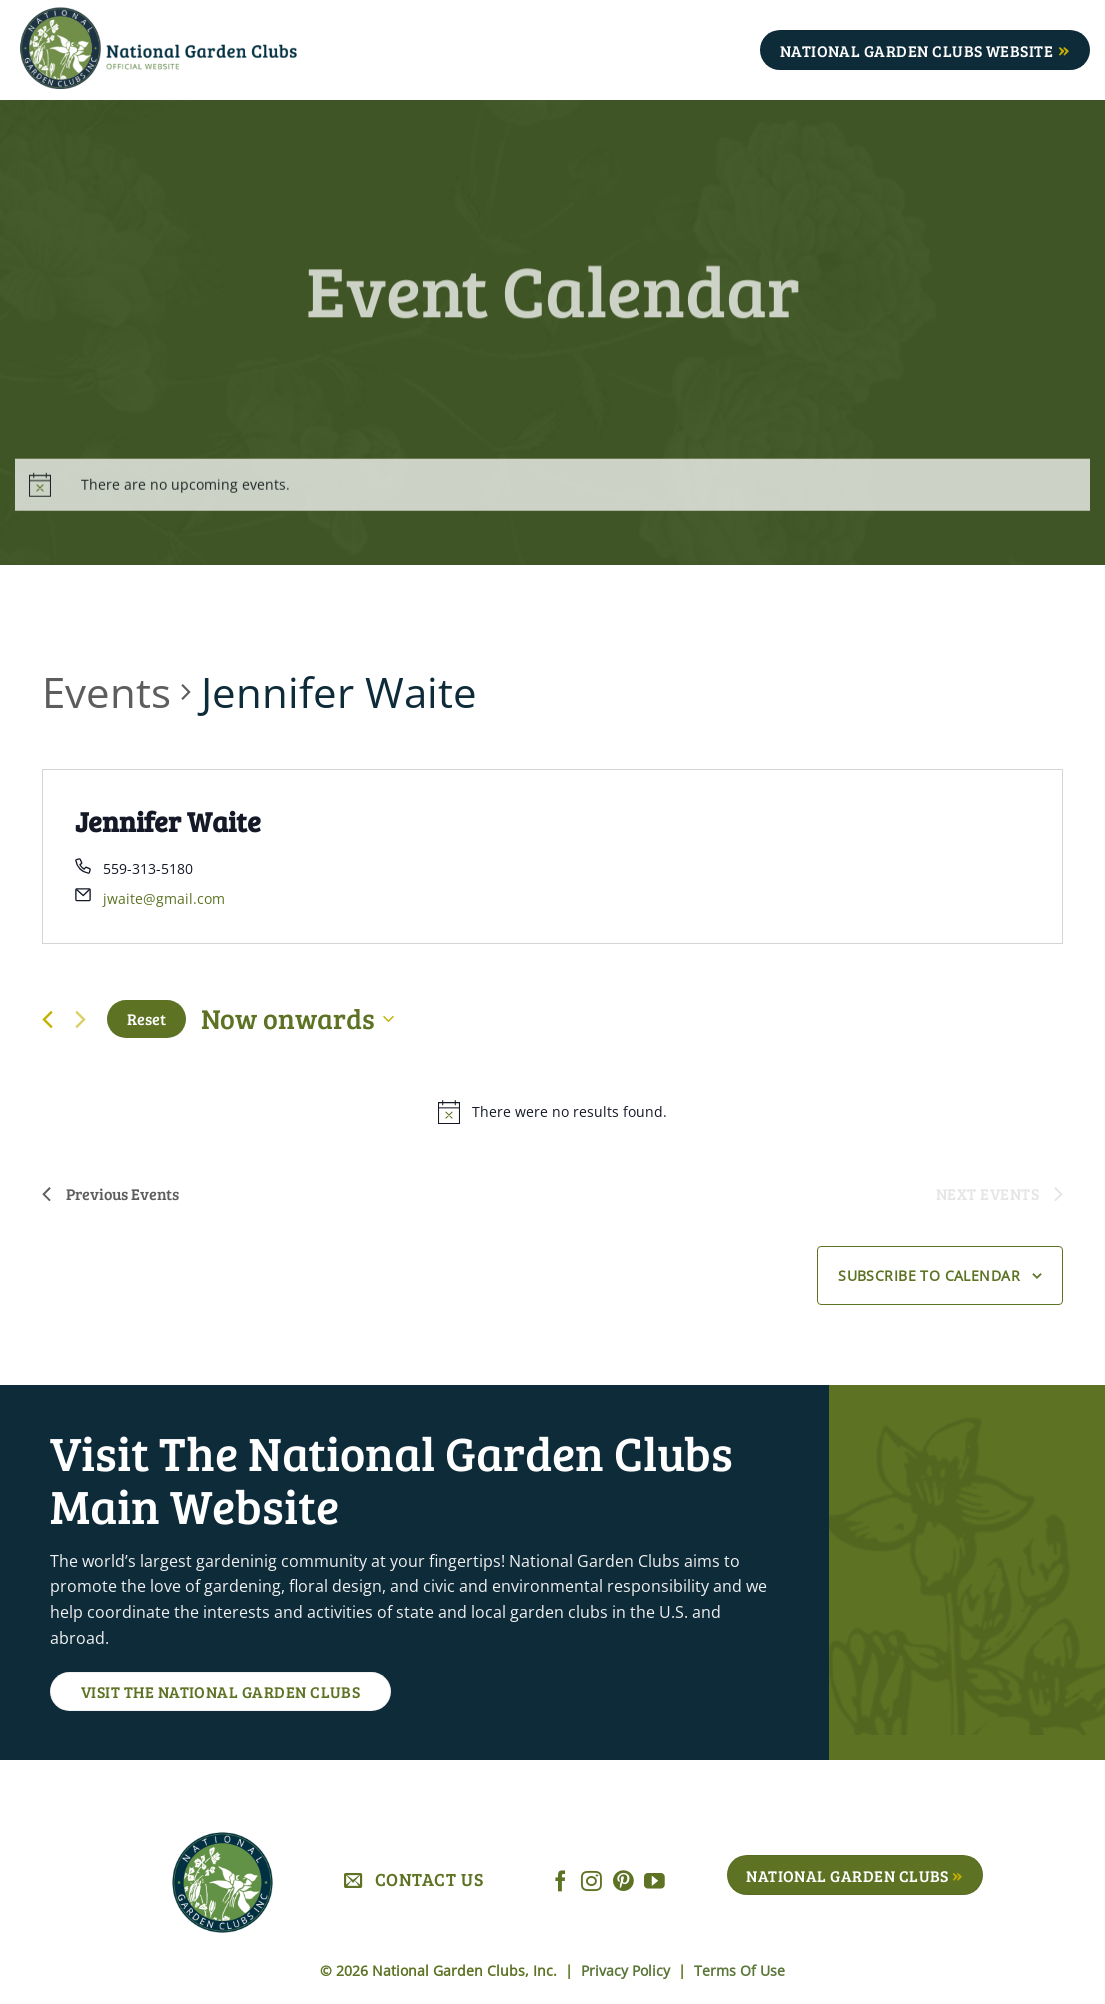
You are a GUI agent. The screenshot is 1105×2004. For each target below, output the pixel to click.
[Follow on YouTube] (654, 1882)
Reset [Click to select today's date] (146, 1018)
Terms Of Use (739, 1970)
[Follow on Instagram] (591, 1882)
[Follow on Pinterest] (623, 1882)
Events (106, 691)
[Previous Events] (47, 1019)
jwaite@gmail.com (164, 898)
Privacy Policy (627, 1970)
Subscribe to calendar (929, 1275)
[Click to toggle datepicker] (297, 1019)
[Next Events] (80, 1019)
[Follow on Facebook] (560, 1882)
